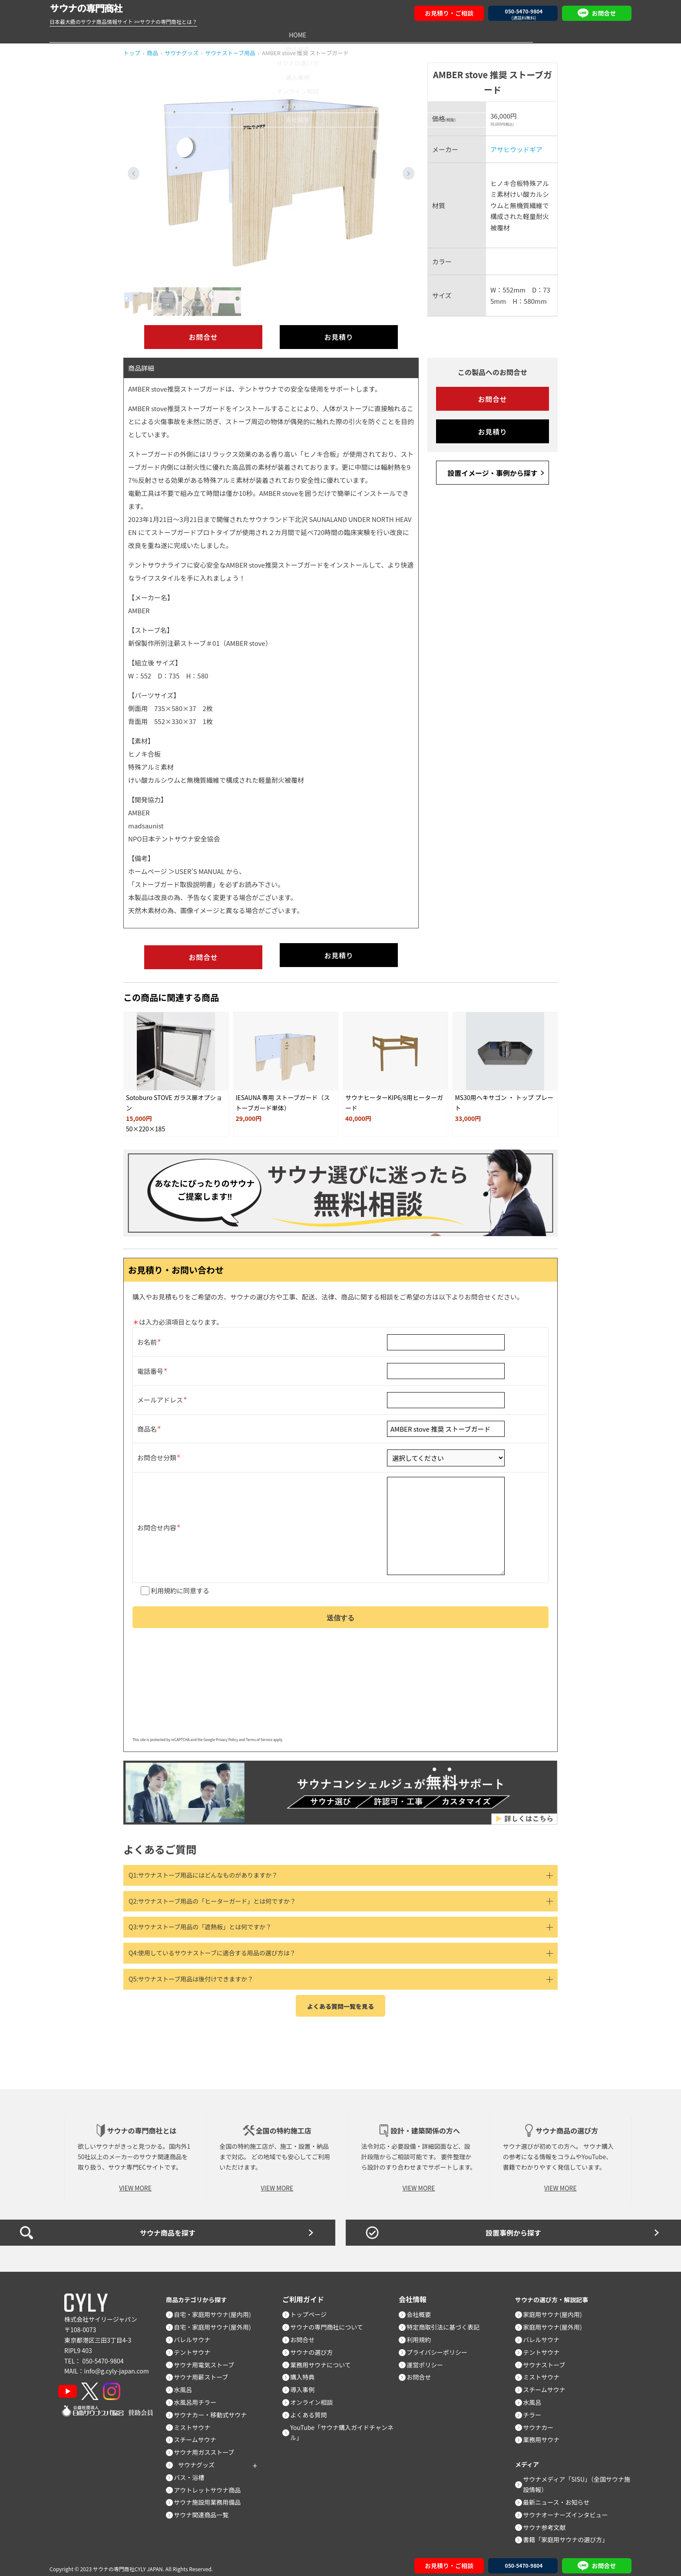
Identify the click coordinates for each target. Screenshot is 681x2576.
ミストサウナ (196, 2420)
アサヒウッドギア (516, 149)
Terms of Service (259, 1733)
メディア (528, 2458)
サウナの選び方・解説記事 (556, 2293)
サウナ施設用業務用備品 (211, 2496)
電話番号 (150, 1358)
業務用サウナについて (324, 2358)
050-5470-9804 (102, 2354)
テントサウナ (196, 2345)
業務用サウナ (545, 2433)
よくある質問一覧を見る (340, 1999)
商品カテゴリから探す (200, 2293)
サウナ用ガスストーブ (208, 2446)
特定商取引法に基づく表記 (447, 2321)
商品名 (147, 1415)
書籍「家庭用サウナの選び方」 (569, 2533)
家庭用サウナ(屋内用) (556, 2308)
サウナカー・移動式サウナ (214, 2408)
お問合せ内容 (156, 1515)
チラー (536, 2408)
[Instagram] (124, 2385)
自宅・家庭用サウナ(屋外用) (216, 2321)
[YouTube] (72, 2385)
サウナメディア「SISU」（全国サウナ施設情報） (577, 2478)
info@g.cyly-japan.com (116, 2364)
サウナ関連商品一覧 (205, 2508)
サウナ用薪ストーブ (205, 2371)
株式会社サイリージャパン (100, 2313)
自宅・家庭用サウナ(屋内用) (216, 2308)
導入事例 (340, 34)
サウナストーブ (548, 2358)
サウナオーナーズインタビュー (569, 2508)
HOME (91, 34)
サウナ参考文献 (548, 2520)
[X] (98, 2385)
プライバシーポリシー (441, 2345)
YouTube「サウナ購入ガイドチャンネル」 (346, 2426)
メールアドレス (160, 1387)
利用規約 (164, 1580)
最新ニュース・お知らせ (560, 2495)
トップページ (312, 2308)
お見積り (338, 337)
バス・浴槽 (193, 2470)
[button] (408, 173)
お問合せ (507, 34)
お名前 (147, 1329)
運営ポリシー (429, 2358)
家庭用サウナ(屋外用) (556, 2321)
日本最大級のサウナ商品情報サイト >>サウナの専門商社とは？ (123, 21)
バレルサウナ (196, 2333)
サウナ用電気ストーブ (208, 2358)
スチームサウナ (199, 2433)
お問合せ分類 (156, 1444)
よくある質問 (312, 2408)
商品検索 (174, 34)
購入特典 (306, 2371)
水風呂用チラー (199, 2395)
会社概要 (590, 34)
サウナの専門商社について (330, 2321)
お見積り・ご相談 (449, 13)
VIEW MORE (135, 2181)
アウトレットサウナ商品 (211, 2483)
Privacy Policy (227, 1733)
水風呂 (187, 2383)
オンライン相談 (423, 34)
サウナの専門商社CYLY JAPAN (128, 2562)
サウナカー (542, 2420)
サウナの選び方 (257, 34)
